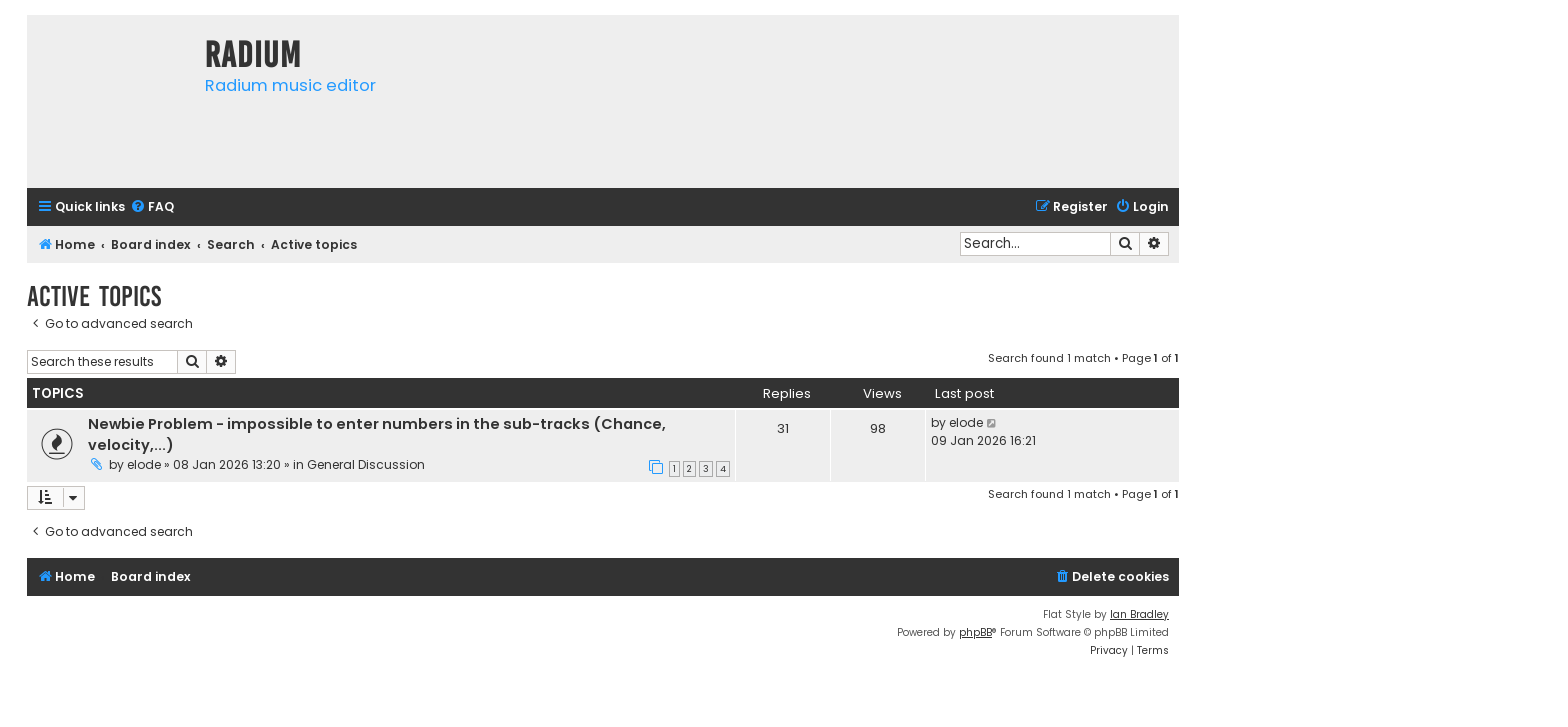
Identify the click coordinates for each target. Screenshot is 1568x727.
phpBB (975, 632)
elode (144, 464)
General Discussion (366, 464)
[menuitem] (152, 207)
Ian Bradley (1139, 614)
